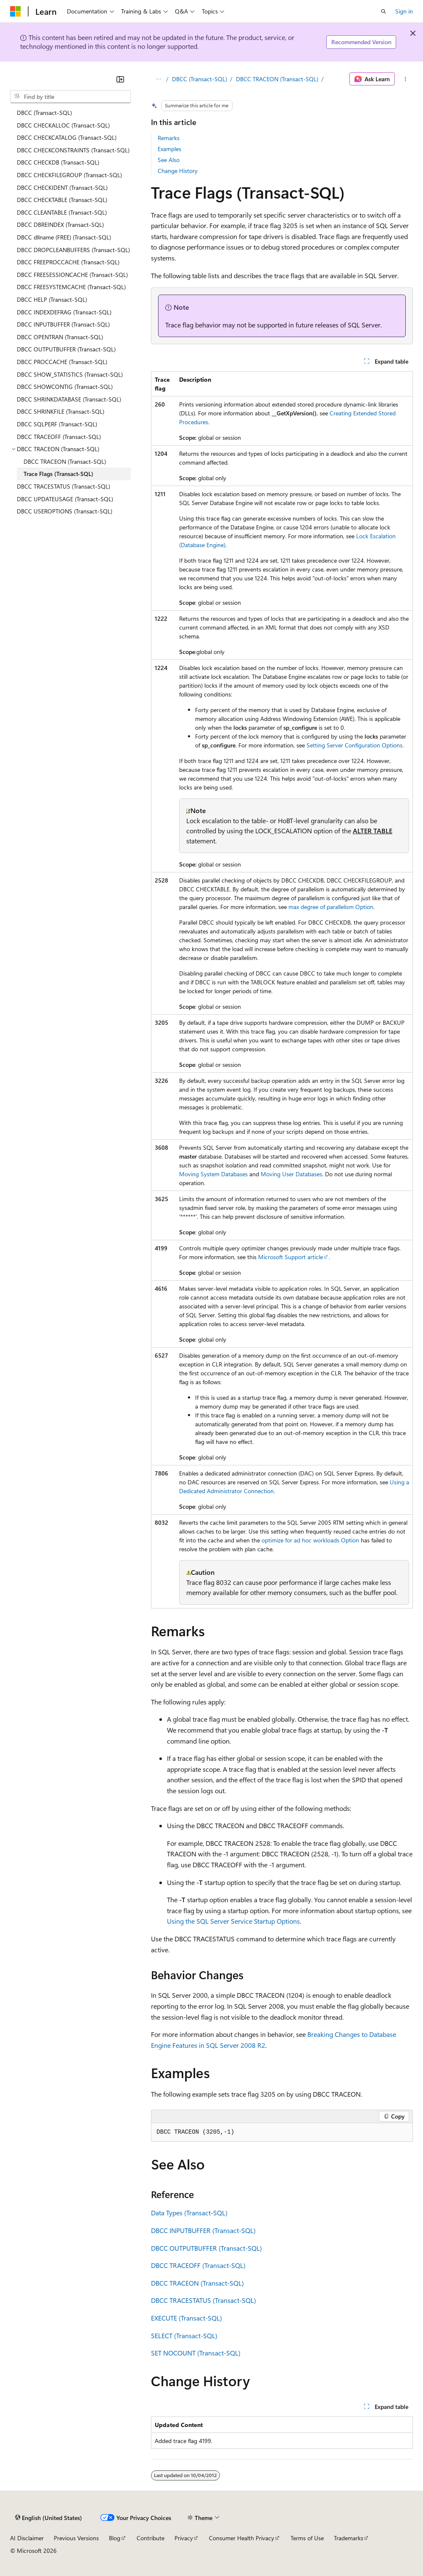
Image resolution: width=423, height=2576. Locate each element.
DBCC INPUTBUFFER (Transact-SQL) (203, 2230)
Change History (178, 171)
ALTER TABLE (372, 830)
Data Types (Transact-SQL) (189, 2212)
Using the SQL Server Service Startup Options (233, 1921)
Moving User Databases (291, 1174)
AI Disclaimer (27, 2538)
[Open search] (383, 11)
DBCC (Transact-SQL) (199, 79)
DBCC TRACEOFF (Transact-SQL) (198, 2265)
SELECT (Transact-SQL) (184, 2335)
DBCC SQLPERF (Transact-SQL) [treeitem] (57, 424)
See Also (169, 160)
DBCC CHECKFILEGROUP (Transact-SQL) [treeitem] (69, 175)
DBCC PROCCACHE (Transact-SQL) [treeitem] (62, 362)
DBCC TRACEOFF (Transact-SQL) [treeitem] (59, 437)
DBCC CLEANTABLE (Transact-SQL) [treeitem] (62, 212)
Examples (169, 149)
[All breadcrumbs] (158, 79)
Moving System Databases (213, 1174)
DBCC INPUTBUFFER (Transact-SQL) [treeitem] (63, 324)
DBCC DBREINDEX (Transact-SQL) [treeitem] (60, 225)
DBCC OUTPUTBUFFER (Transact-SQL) (206, 2248)
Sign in (404, 11)
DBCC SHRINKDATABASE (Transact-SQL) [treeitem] (69, 399)
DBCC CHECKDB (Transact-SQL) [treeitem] (58, 162)
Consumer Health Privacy (241, 2538)
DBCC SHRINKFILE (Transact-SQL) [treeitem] (60, 411)
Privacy (183, 2538)
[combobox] (70, 97)
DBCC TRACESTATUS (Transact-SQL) (203, 2300)
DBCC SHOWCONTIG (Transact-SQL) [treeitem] (65, 387)
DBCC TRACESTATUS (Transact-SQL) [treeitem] (63, 486)
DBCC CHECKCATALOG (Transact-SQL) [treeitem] (66, 137)
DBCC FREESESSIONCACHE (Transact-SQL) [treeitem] (72, 275)
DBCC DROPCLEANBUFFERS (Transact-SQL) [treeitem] (73, 250)
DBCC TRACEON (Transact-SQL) (277, 79)
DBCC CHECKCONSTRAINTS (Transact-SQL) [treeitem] (73, 150)
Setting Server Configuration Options (354, 745)
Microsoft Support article (290, 1257)
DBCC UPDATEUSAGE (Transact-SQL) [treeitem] (65, 499)
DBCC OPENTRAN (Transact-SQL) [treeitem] (60, 337)
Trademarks (348, 2538)
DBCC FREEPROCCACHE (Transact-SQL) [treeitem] (68, 262)
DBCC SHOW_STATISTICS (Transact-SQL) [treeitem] (70, 374)
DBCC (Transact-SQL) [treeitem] (44, 113)
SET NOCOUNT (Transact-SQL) (196, 2352)
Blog (114, 2538)
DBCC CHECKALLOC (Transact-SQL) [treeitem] (63, 125)
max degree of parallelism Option (330, 907)
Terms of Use (307, 2538)
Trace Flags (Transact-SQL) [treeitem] (58, 474)
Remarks (169, 138)
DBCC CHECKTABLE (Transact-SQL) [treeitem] (62, 200)
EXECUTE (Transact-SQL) (186, 2317)
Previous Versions (76, 2538)
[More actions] (405, 79)
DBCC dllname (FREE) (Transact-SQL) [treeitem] (64, 237)
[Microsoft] (15, 11)
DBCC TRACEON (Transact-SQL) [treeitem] (65, 461)
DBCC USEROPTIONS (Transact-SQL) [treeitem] (64, 511)
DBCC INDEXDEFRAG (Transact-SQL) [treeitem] (64, 312)
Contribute (150, 2538)
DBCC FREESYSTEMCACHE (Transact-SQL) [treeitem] (71, 287)
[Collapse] (120, 79)
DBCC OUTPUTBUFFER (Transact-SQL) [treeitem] (66, 349)
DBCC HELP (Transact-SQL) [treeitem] (52, 299)
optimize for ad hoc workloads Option (310, 1540)
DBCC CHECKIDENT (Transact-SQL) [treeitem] (62, 187)
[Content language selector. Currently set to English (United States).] (48, 2518)
